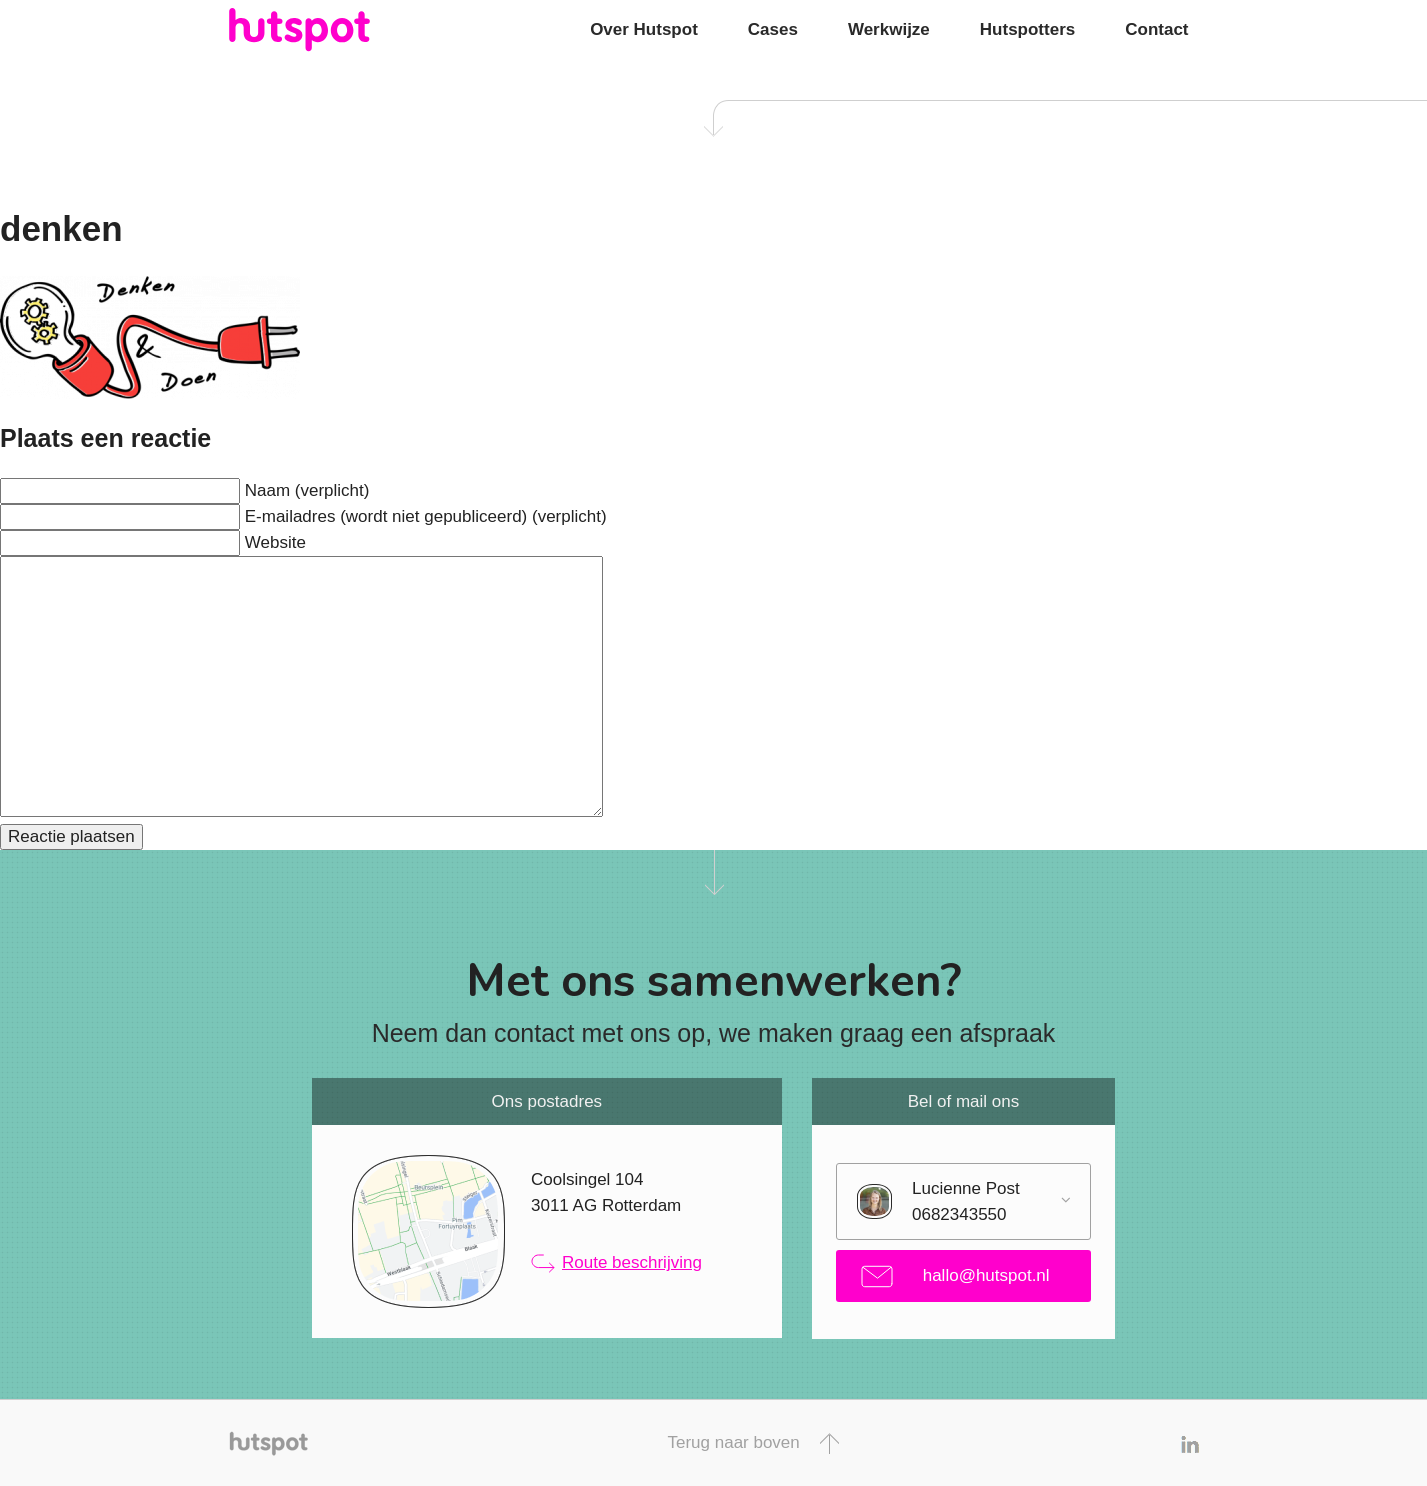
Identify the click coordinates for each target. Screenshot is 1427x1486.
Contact (1156, 29)
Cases (773, 29)
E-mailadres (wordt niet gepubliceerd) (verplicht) (426, 516)
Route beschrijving (616, 1263)
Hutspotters (1027, 29)
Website (275, 542)
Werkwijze (889, 29)
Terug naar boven (752, 1443)
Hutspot (339, 30)
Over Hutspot (644, 29)
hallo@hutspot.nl (955, 1276)
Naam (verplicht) (307, 490)
